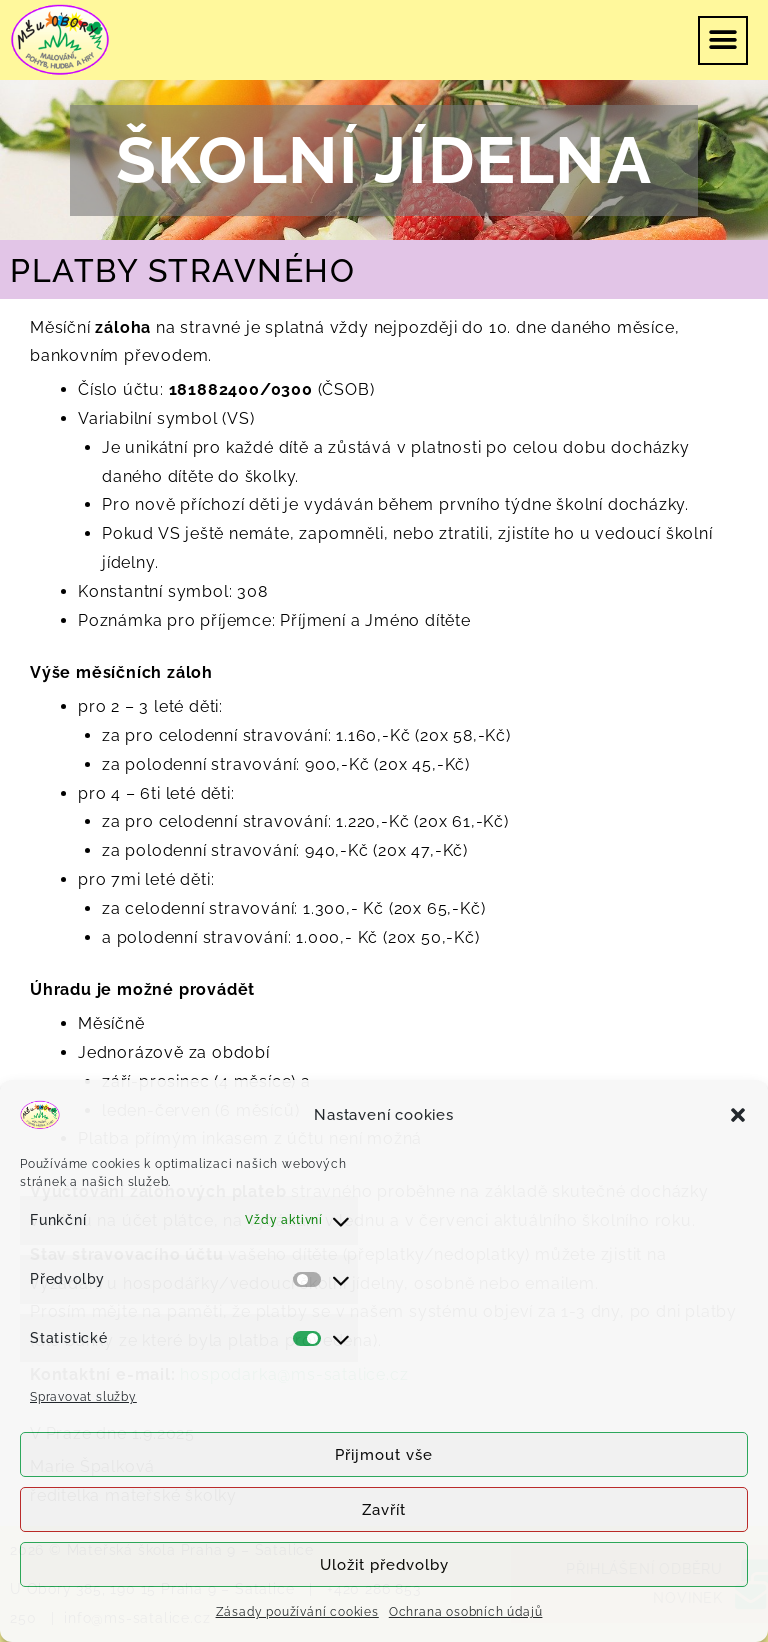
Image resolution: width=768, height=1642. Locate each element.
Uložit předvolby (384, 1565)
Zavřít (384, 1510)
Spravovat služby (83, 1397)
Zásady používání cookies (297, 1612)
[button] (738, 1115)
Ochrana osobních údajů (466, 1612)
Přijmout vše (384, 1455)
